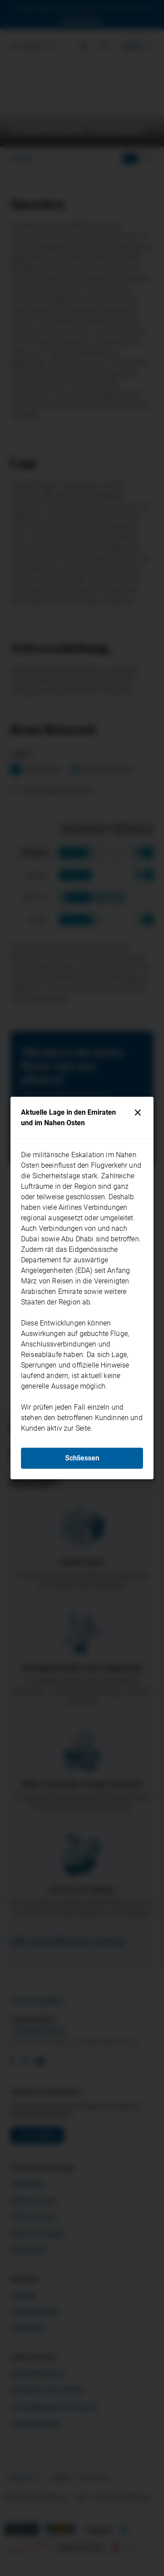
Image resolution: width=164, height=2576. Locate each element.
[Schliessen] (138, 1112)
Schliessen (82, 1458)
